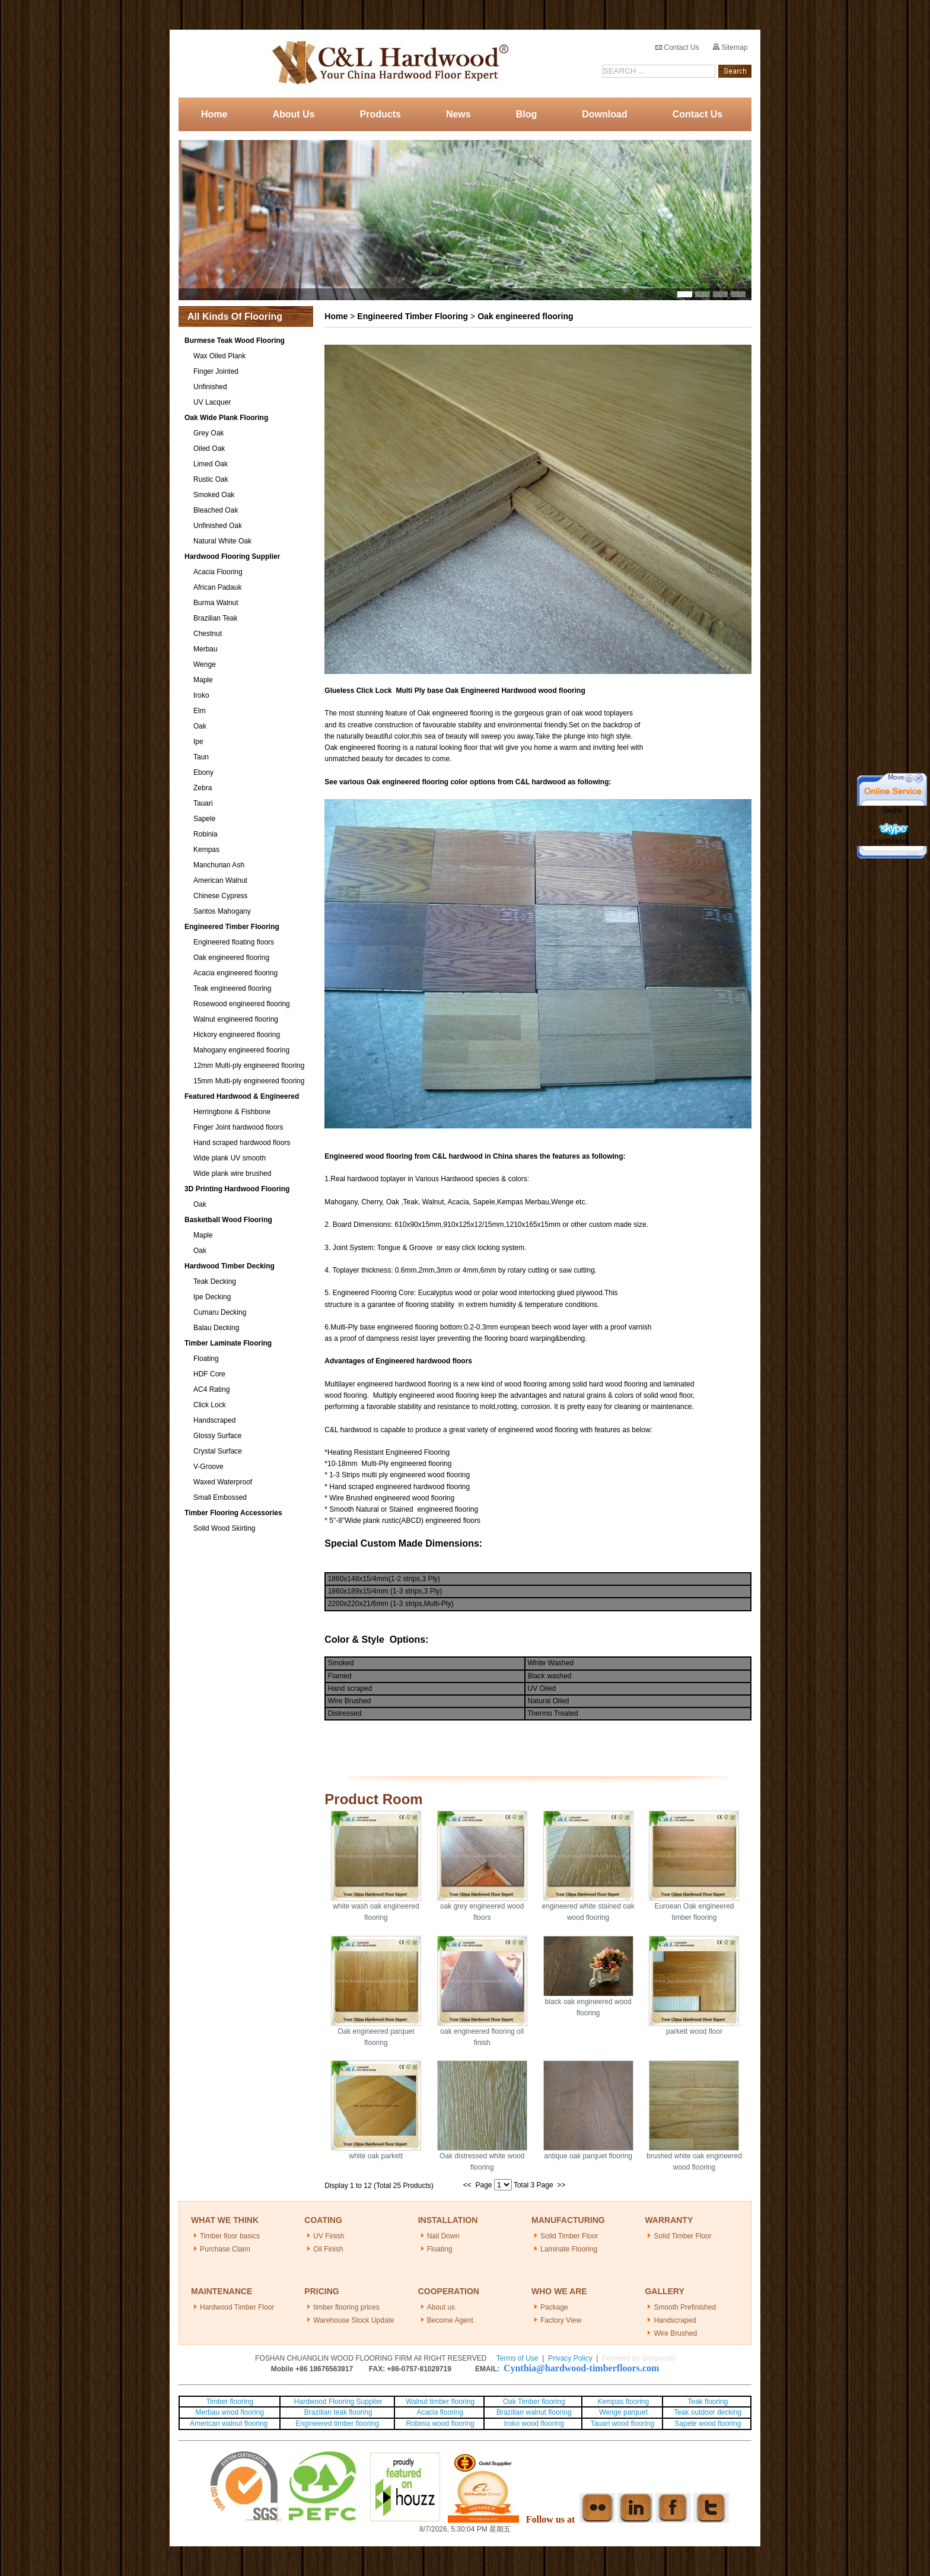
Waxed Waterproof (222, 1482)
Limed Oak (210, 464)
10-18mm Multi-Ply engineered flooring (389, 1463)
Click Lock (209, 1405)
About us (441, 2307)
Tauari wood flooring (622, 2423)
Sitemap (730, 47)
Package (554, 2307)
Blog (526, 114)
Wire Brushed (675, 2333)
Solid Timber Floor (569, 2236)
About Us (293, 114)
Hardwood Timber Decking (229, 1266)
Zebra (202, 788)
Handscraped (214, 1420)
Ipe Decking (212, 1297)
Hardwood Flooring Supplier (232, 556)
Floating (206, 1358)
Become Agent (450, 2320)
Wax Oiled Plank (219, 356)
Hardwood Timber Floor (237, 2307)
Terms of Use (517, 2358)
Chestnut (207, 633)
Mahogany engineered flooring (241, 1050)
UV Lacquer (212, 402)
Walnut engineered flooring (235, 1019)
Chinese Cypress (220, 896)
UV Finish (328, 2236)
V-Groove (208, 1466)
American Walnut (220, 880)
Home (214, 114)
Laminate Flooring (568, 2249)
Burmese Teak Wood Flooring (234, 340)
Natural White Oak (222, 541)
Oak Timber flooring (534, 2401)
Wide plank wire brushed (232, 1173)
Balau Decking (216, 1328)
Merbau (205, 649)
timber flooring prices (346, 2307)
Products (380, 114)
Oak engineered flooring (231, 957)
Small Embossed (220, 1497)
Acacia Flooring (218, 572)
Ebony (203, 772)
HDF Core (209, 1374)
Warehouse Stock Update (353, 2320)
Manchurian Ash (218, 865)
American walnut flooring (230, 2423)
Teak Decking (214, 1281)
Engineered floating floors (233, 942)
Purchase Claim (225, 2249)
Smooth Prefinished (685, 2307)
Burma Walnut (215, 603)
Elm (199, 711)
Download (604, 114)
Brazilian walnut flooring (533, 2412)
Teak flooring (707, 2401)
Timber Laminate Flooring (228, 1343)
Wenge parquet (623, 2412)
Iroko (201, 695)
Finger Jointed (215, 371)
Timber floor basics (230, 2236)
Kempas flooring (622, 2401)
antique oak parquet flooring (588, 2156)
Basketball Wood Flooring (228, 1220)
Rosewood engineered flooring (241, 1004)
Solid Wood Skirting (224, 1528)
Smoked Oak (213, 495)
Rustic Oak (210, 479)
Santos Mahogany (222, 911)
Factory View (560, 2320)
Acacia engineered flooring (235, 973)
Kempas (206, 849)
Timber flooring (229, 2401)
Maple (203, 680)
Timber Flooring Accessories (233, 1513)
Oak (199, 726)
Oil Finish (328, 2249)
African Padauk (217, 587)
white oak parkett (376, 2156)
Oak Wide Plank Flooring (226, 418)
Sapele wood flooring (707, 2423)
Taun (201, 757)
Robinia (205, 834)
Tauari (203, 803)
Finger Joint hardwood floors (238, 1127)
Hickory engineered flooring (236, 1035)
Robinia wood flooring (440, 2423)
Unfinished (210, 387)
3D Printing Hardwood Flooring (236, 1189)
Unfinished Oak (217, 525)
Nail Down (443, 2236)
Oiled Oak (209, 448)
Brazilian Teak (215, 618)
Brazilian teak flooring (337, 2412)
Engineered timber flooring (337, 2423)
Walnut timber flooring (440, 2401)
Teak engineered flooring (232, 988)
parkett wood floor (694, 2031)
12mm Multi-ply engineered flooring (248, 1065)
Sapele (204, 819)
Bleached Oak (215, 510)
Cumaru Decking (219, 1312)
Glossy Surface (217, 1436)
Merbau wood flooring (230, 2412)
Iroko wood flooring (534, 2423)
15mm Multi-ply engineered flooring (248, 1081)
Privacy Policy (570, 2358)
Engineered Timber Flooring (231, 927)
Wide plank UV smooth (229, 1158)
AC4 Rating (211, 1389)
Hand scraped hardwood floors (241, 1142)
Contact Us (677, 47)
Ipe (198, 741)
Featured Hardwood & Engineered (241, 1096)
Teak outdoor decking (707, 2412)
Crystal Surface (217, 1451)
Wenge (204, 664)
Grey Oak (208, 433)
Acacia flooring (439, 2412)
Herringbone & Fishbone (231, 1112)
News (458, 114)
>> (561, 2185)
